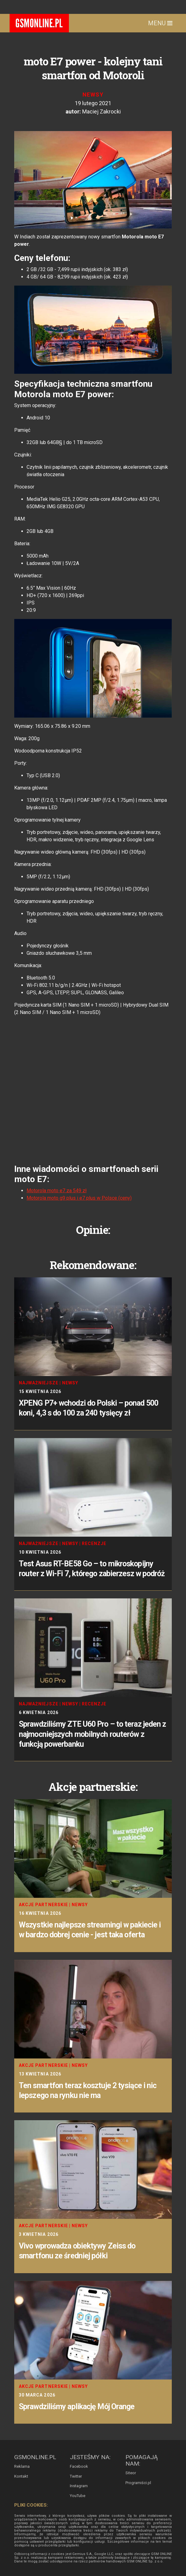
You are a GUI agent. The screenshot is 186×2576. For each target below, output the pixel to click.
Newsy (93, 94)
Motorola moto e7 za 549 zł (57, 1190)
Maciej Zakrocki (101, 111)
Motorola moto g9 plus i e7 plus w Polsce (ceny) (79, 1198)
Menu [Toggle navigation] (160, 23)
